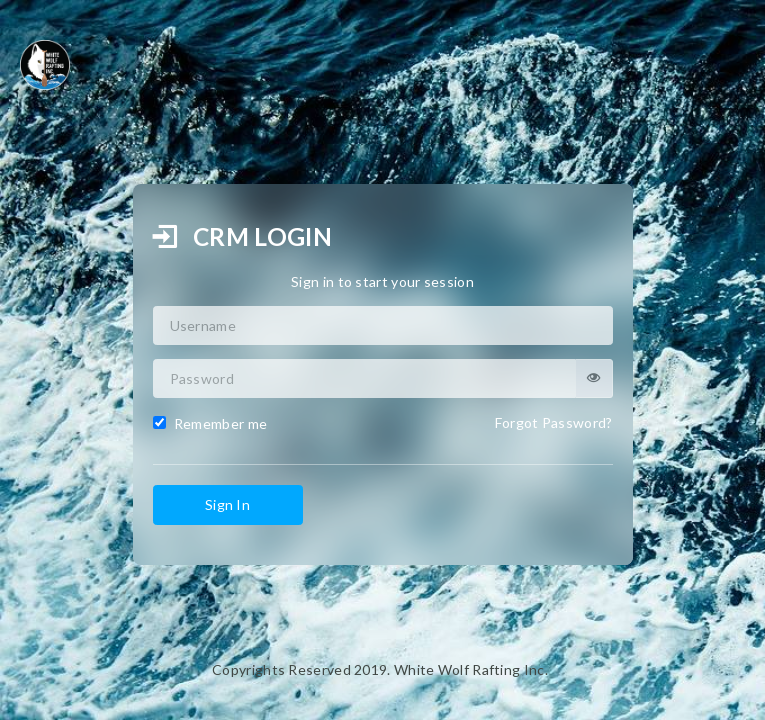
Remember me (210, 423)
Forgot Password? (554, 422)
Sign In (227, 504)
